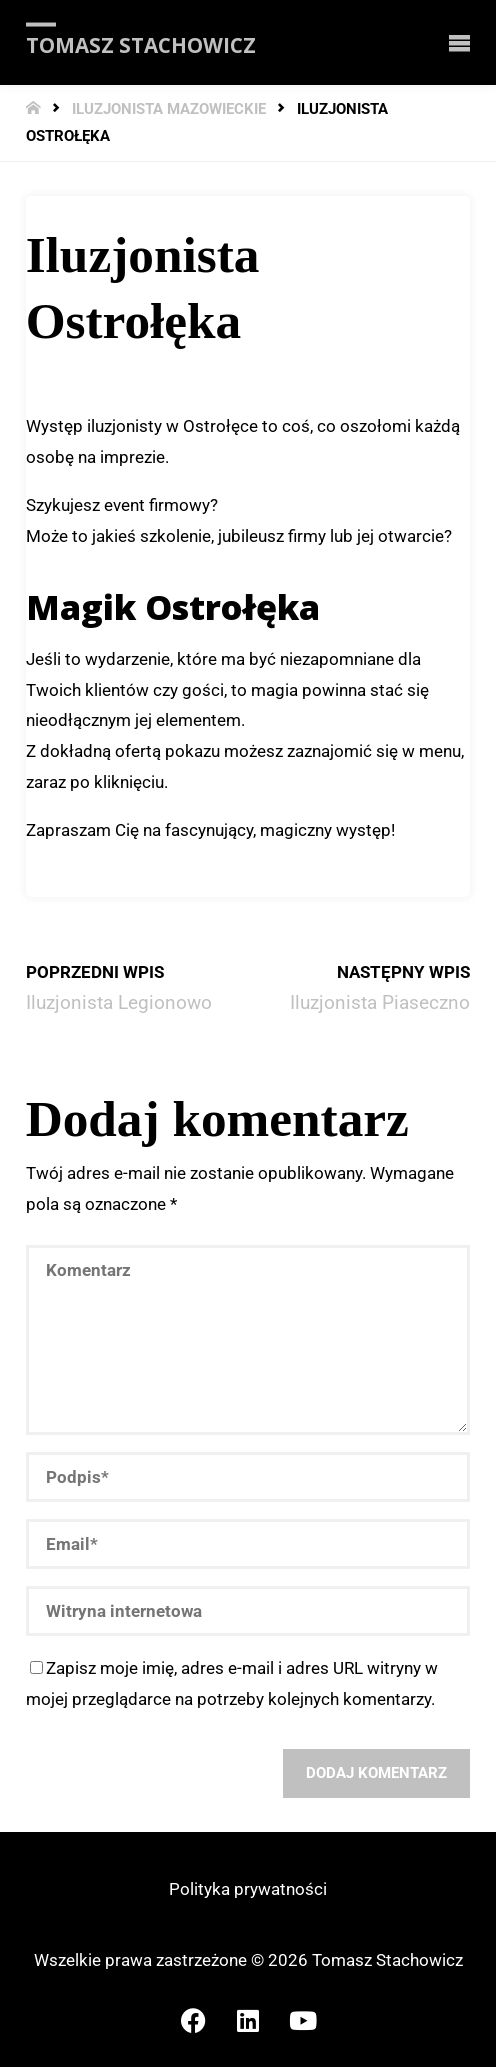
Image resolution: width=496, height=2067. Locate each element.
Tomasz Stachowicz (141, 44)
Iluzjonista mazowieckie (169, 109)
